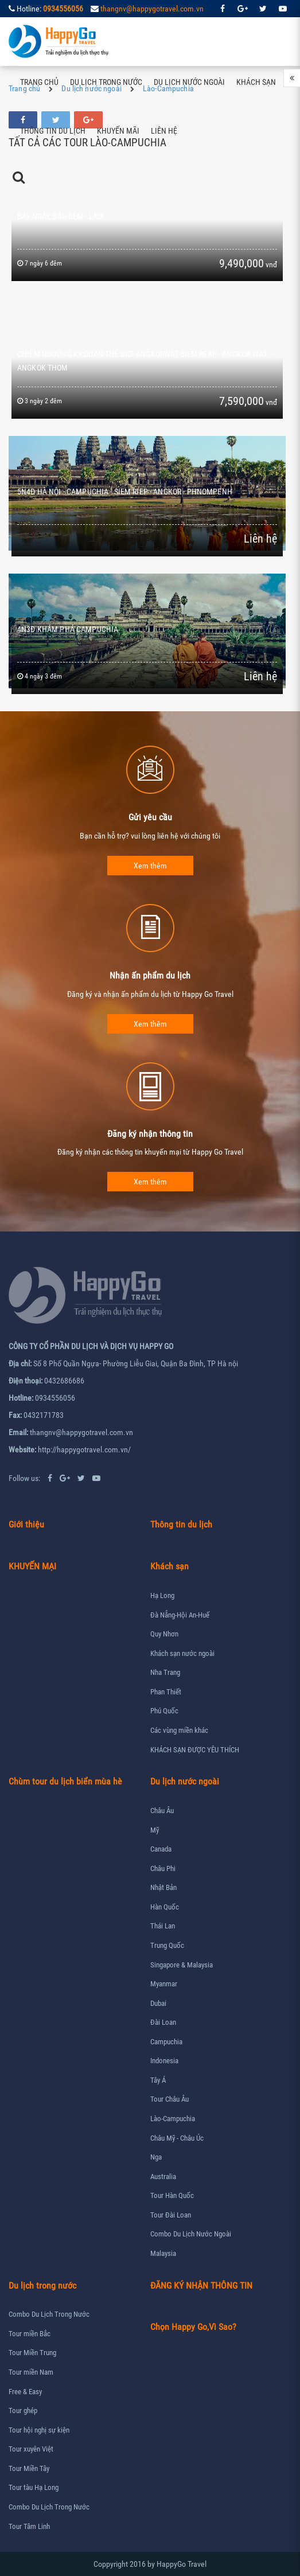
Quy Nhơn (164, 1634)
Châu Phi (163, 1868)
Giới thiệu (26, 1524)
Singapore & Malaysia (181, 1965)
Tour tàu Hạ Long (34, 2487)
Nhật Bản (163, 1887)
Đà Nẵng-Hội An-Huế (179, 1615)
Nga (156, 2157)
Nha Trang (165, 1672)
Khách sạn (256, 82)
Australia (163, 2176)
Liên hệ (164, 130)
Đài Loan (163, 2022)
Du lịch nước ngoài (189, 82)
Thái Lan (162, 1926)
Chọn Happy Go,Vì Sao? (193, 2326)
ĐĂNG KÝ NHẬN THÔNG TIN (201, 2285)
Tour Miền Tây (29, 2468)
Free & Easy (25, 2391)
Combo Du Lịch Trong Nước (49, 2314)
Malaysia (163, 2253)
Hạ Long (162, 1595)
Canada (161, 1849)
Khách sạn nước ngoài (182, 1653)
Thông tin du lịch (52, 130)
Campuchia (166, 2041)
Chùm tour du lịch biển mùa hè (65, 1781)
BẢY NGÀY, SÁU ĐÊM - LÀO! (60, 216)
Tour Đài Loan (170, 2215)
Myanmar (163, 1983)
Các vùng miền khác (179, 1730)
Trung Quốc (167, 1945)
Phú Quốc (164, 1710)
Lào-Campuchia (172, 2118)
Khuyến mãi (118, 130)
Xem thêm (150, 865)
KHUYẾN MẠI (32, 1566)
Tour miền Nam (31, 2372)
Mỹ (154, 1830)
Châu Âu (162, 1810)
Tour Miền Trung (32, 2352)
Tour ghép (23, 2410)
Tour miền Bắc (29, 2333)
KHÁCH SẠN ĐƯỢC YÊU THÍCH (194, 1749)
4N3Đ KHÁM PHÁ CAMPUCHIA (67, 629)
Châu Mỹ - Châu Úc (177, 2138)
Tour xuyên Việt (31, 2449)
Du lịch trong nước (106, 82)
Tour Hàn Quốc (172, 2195)
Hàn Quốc (164, 1907)
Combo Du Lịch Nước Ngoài (190, 2234)
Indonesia (164, 2060)
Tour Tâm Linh (29, 2526)
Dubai (158, 2003)
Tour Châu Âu (169, 2099)
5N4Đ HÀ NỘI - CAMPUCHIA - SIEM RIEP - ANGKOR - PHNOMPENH (124, 491)
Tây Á (158, 2080)
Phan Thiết (165, 1692)
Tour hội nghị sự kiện (39, 2430)
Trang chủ (39, 82)
